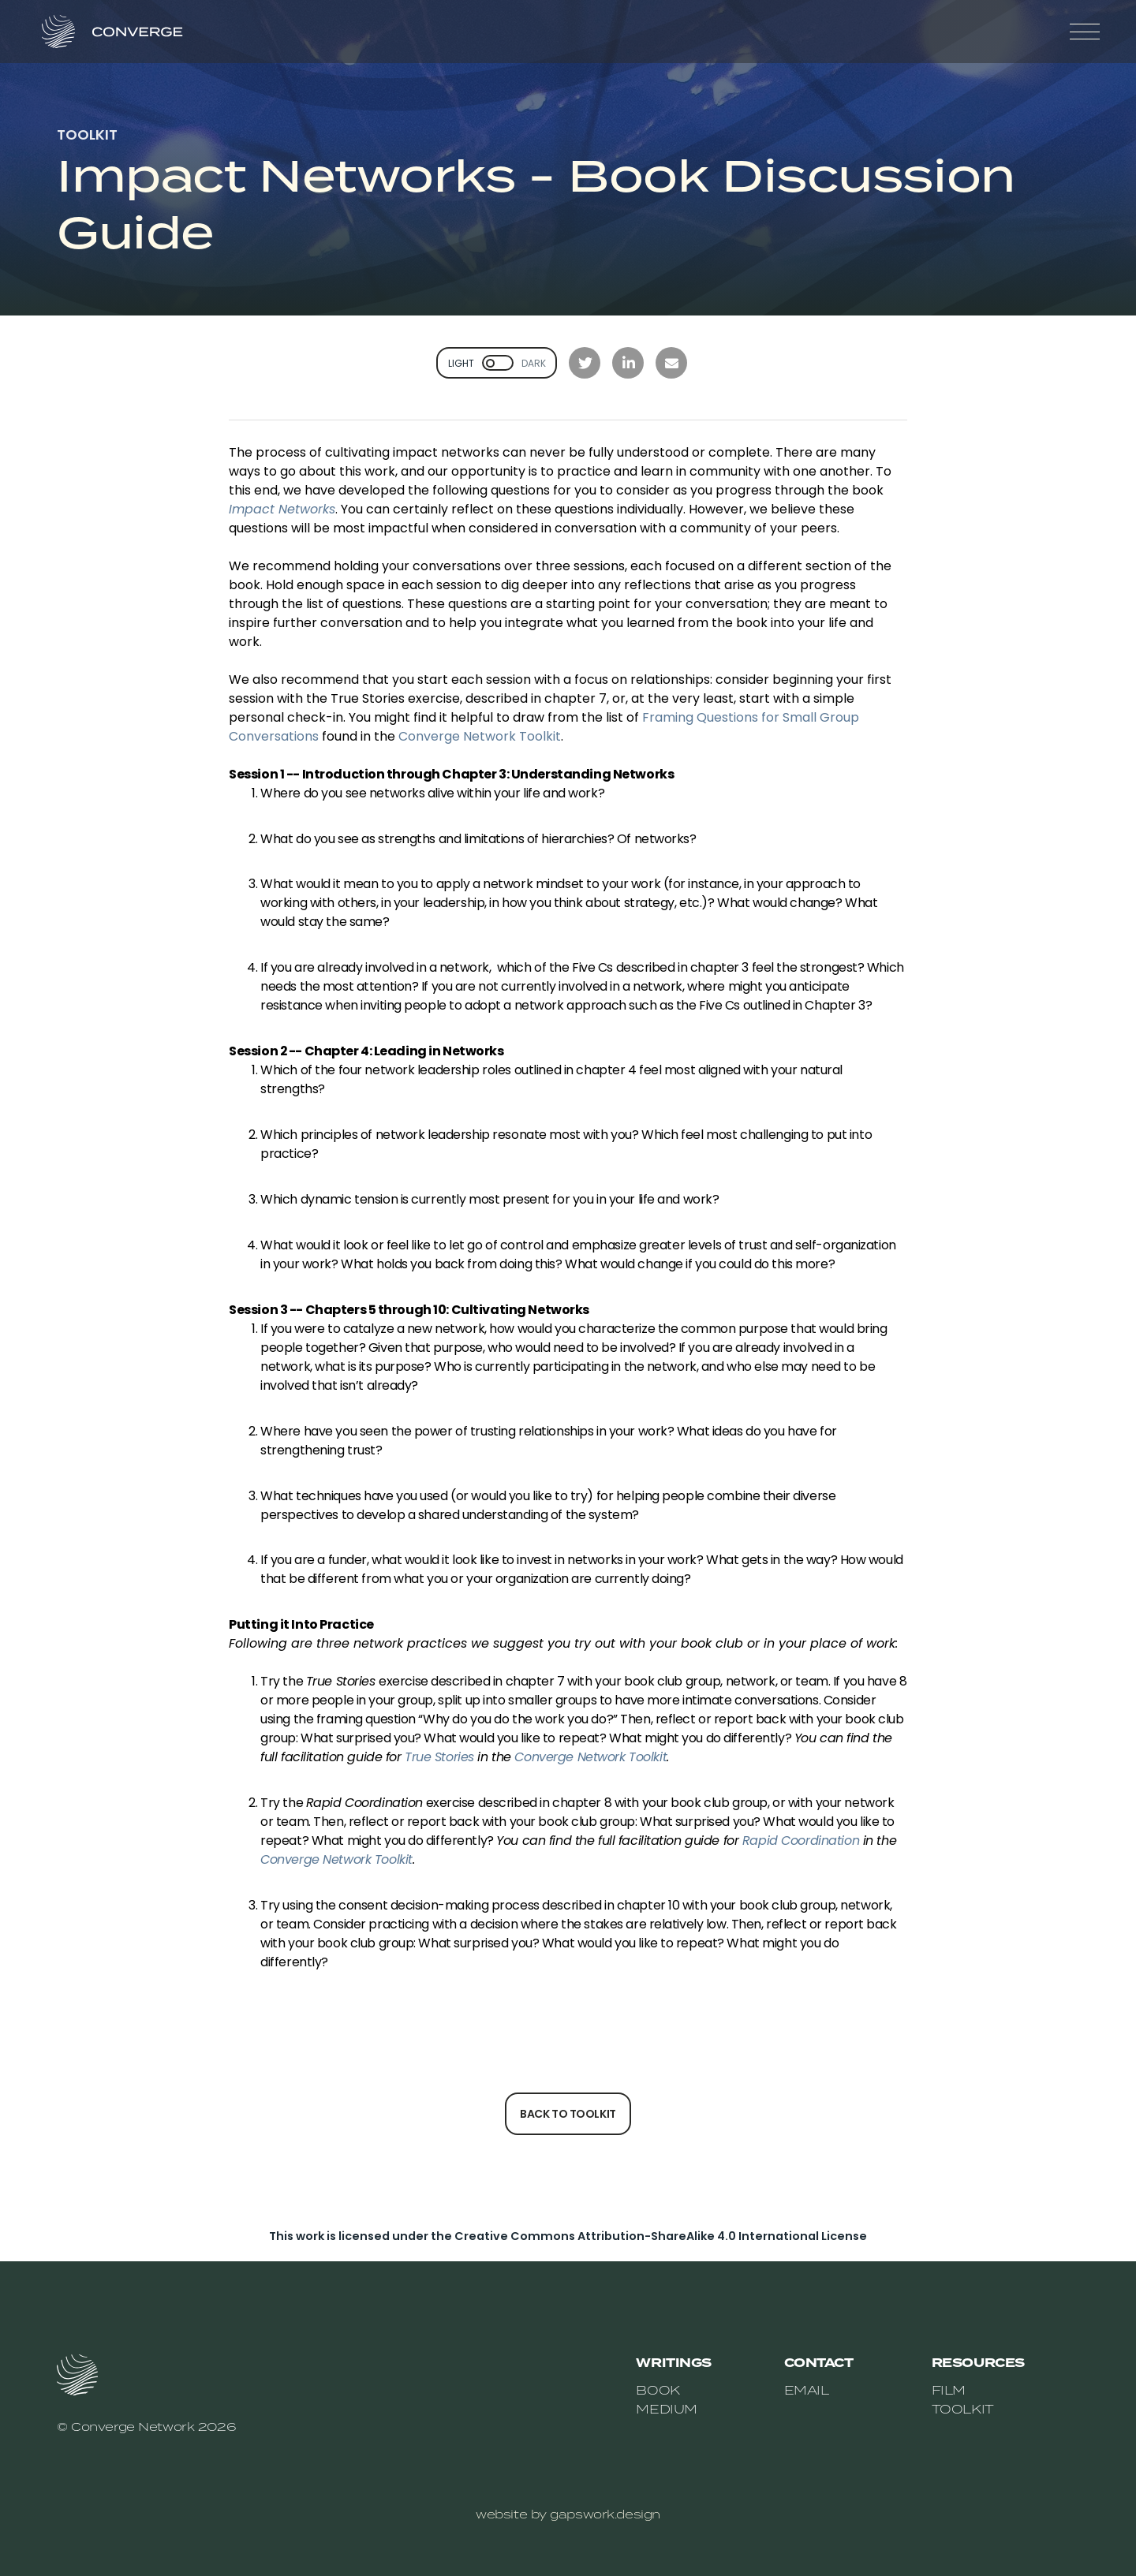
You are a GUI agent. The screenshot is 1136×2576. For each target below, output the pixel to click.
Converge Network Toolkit (479, 736)
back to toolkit (568, 2114)
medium (666, 2409)
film (949, 2390)
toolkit (963, 2409)
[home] (121, 31)
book (657, 2390)
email (806, 2390)
